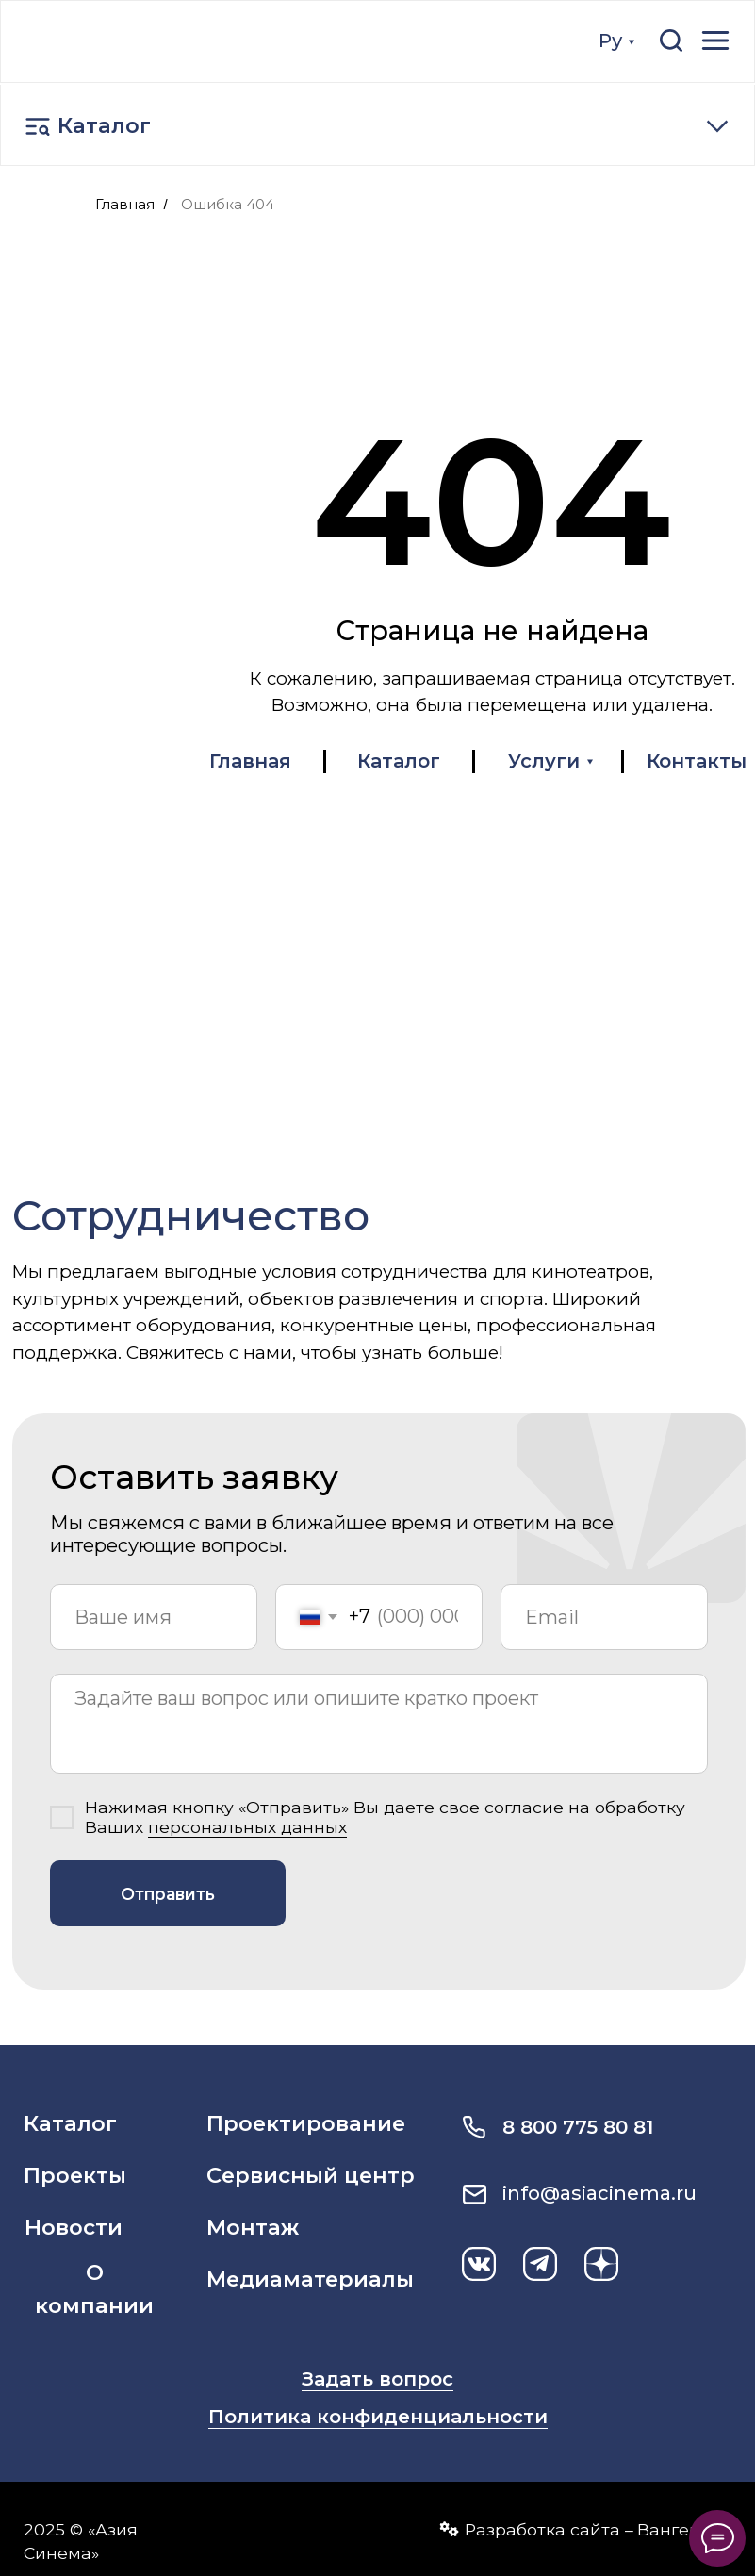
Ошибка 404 (227, 204)
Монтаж (252, 2227)
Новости (74, 2227)
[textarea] (379, 1724)
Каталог (104, 125)
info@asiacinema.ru (599, 2193)
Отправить (168, 1894)
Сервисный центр (310, 2175)
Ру (610, 40)
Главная (125, 204)
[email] (604, 1617)
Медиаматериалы (310, 2279)
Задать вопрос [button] (377, 2379)
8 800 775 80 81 (577, 2127)
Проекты (75, 2175)
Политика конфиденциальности (378, 2416)
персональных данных (247, 1827)
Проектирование (305, 2123)
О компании (94, 2289)
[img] (133, 41)
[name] (153, 1617)
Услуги (544, 761)
